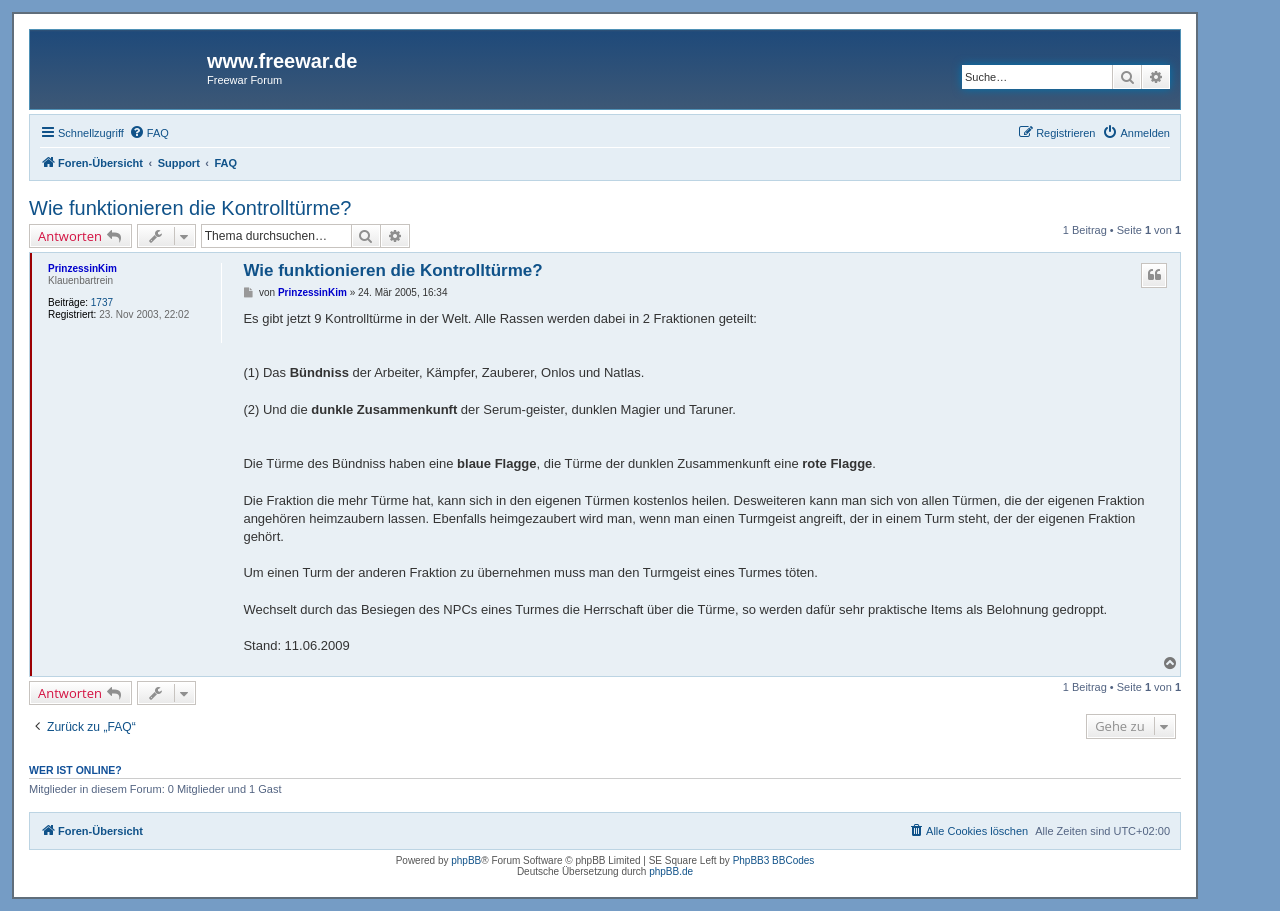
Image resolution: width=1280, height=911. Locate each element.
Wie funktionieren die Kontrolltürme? (190, 208)
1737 (102, 302)
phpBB (466, 860)
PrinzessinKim (82, 268)
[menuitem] (149, 133)
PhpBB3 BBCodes (774, 860)
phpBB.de (671, 871)
